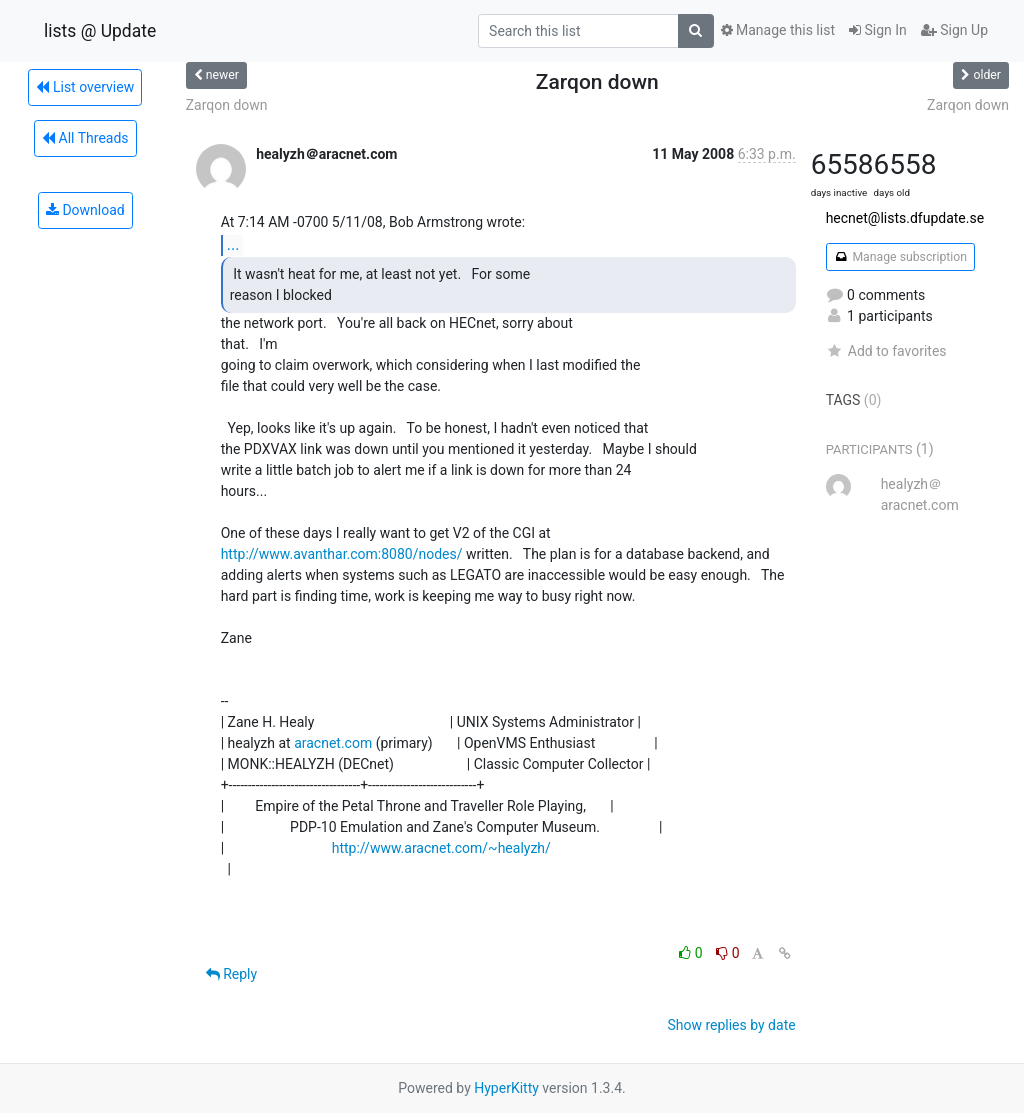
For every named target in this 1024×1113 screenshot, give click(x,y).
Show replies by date (731, 1025)
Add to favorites (886, 351)
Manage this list (778, 30)
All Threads (85, 138)
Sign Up (954, 30)
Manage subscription (900, 257)
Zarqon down (227, 105)
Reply (231, 974)
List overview (85, 87)
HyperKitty (506, 1088)
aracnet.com (333, 743)
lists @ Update (100, 31)
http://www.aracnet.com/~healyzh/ (441, 848)
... (233, 244)
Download (85, 210)
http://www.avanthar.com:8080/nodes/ (342, 554)
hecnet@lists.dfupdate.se (905, 218)
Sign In (878, 30)
